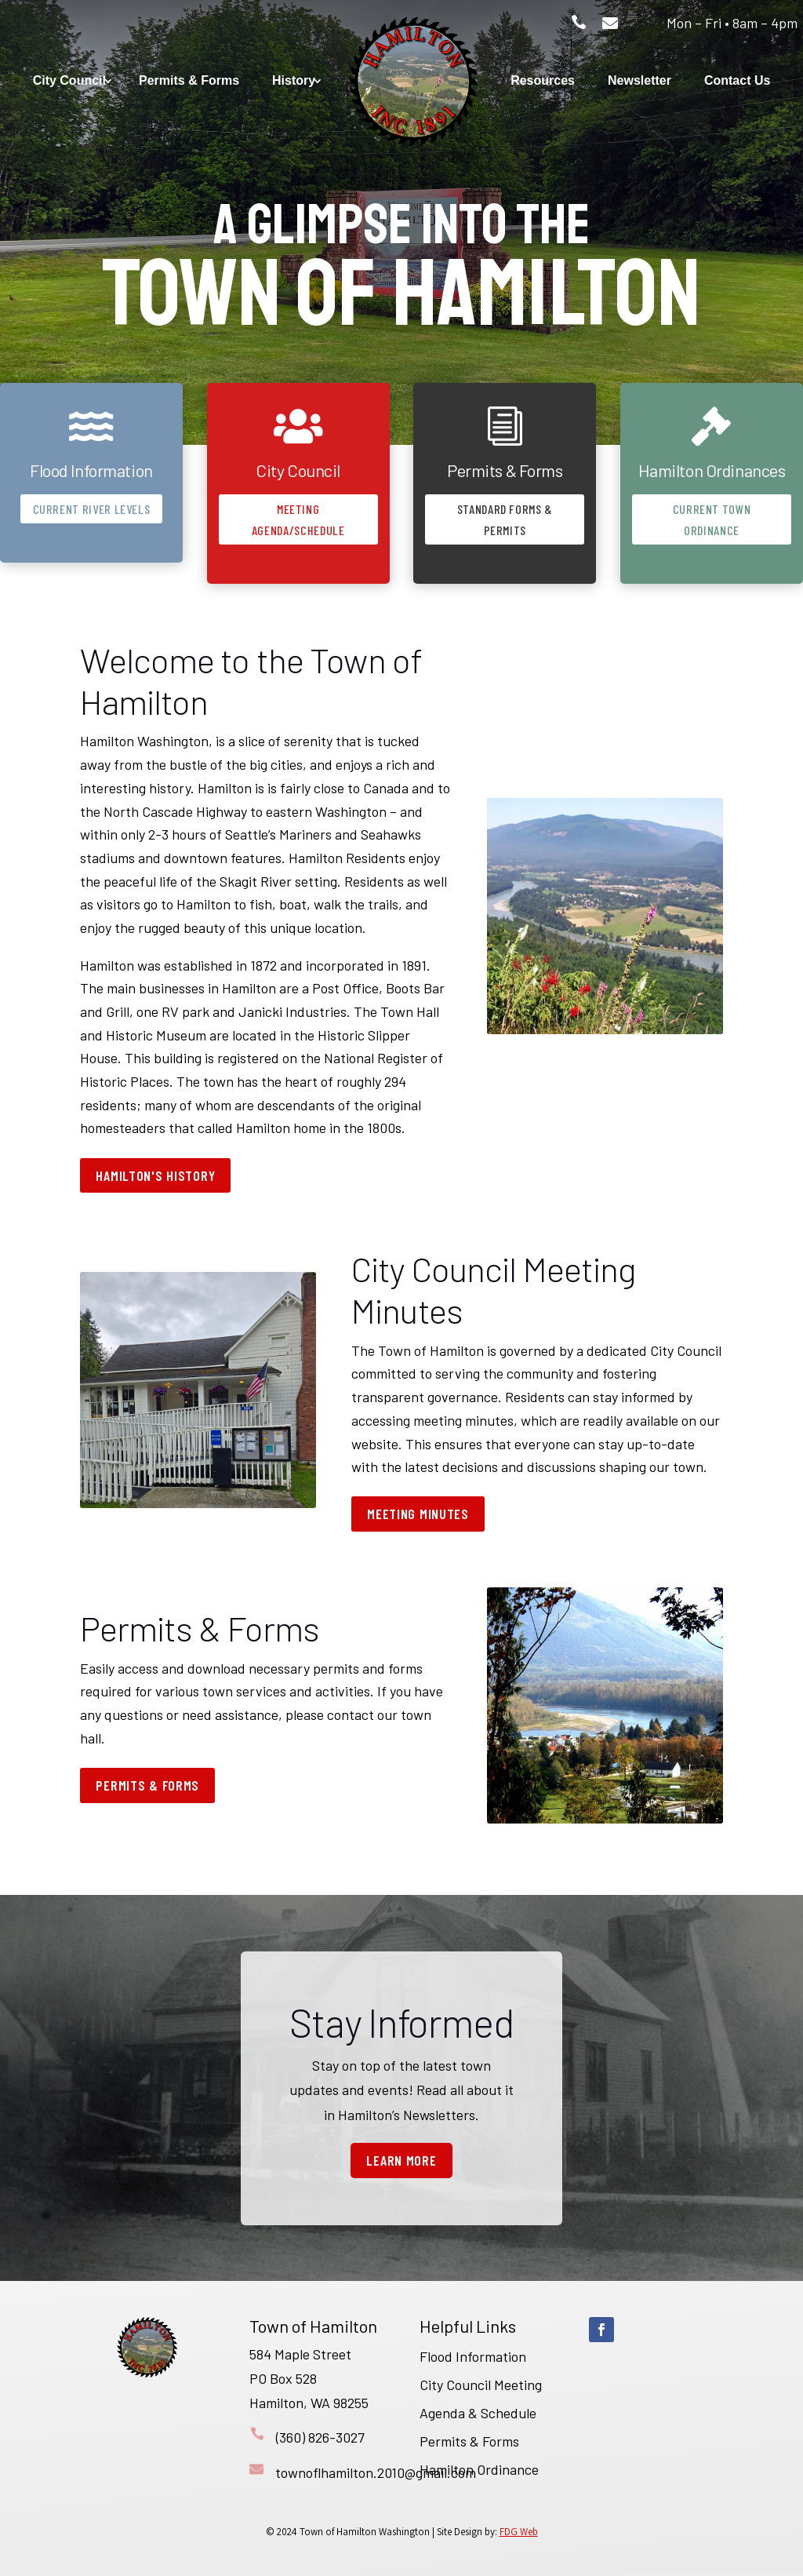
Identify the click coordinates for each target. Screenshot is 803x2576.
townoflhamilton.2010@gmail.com (375, 2472)
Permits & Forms (189, 80)
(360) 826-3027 (320, 2437)
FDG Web (519, 2531)
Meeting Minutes (418, 1513)
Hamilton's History (155, 1175)
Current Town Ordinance (712, 519)
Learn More (401, 2160)
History (293, 80)
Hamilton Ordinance (479, 2469)
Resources (543, 80)
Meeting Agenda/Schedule (298, 519)
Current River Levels (92, 508)
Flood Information (473, 2356)
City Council (69, 80)
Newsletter (639, 80)
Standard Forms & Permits (505, 519)
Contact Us (737, 80)
